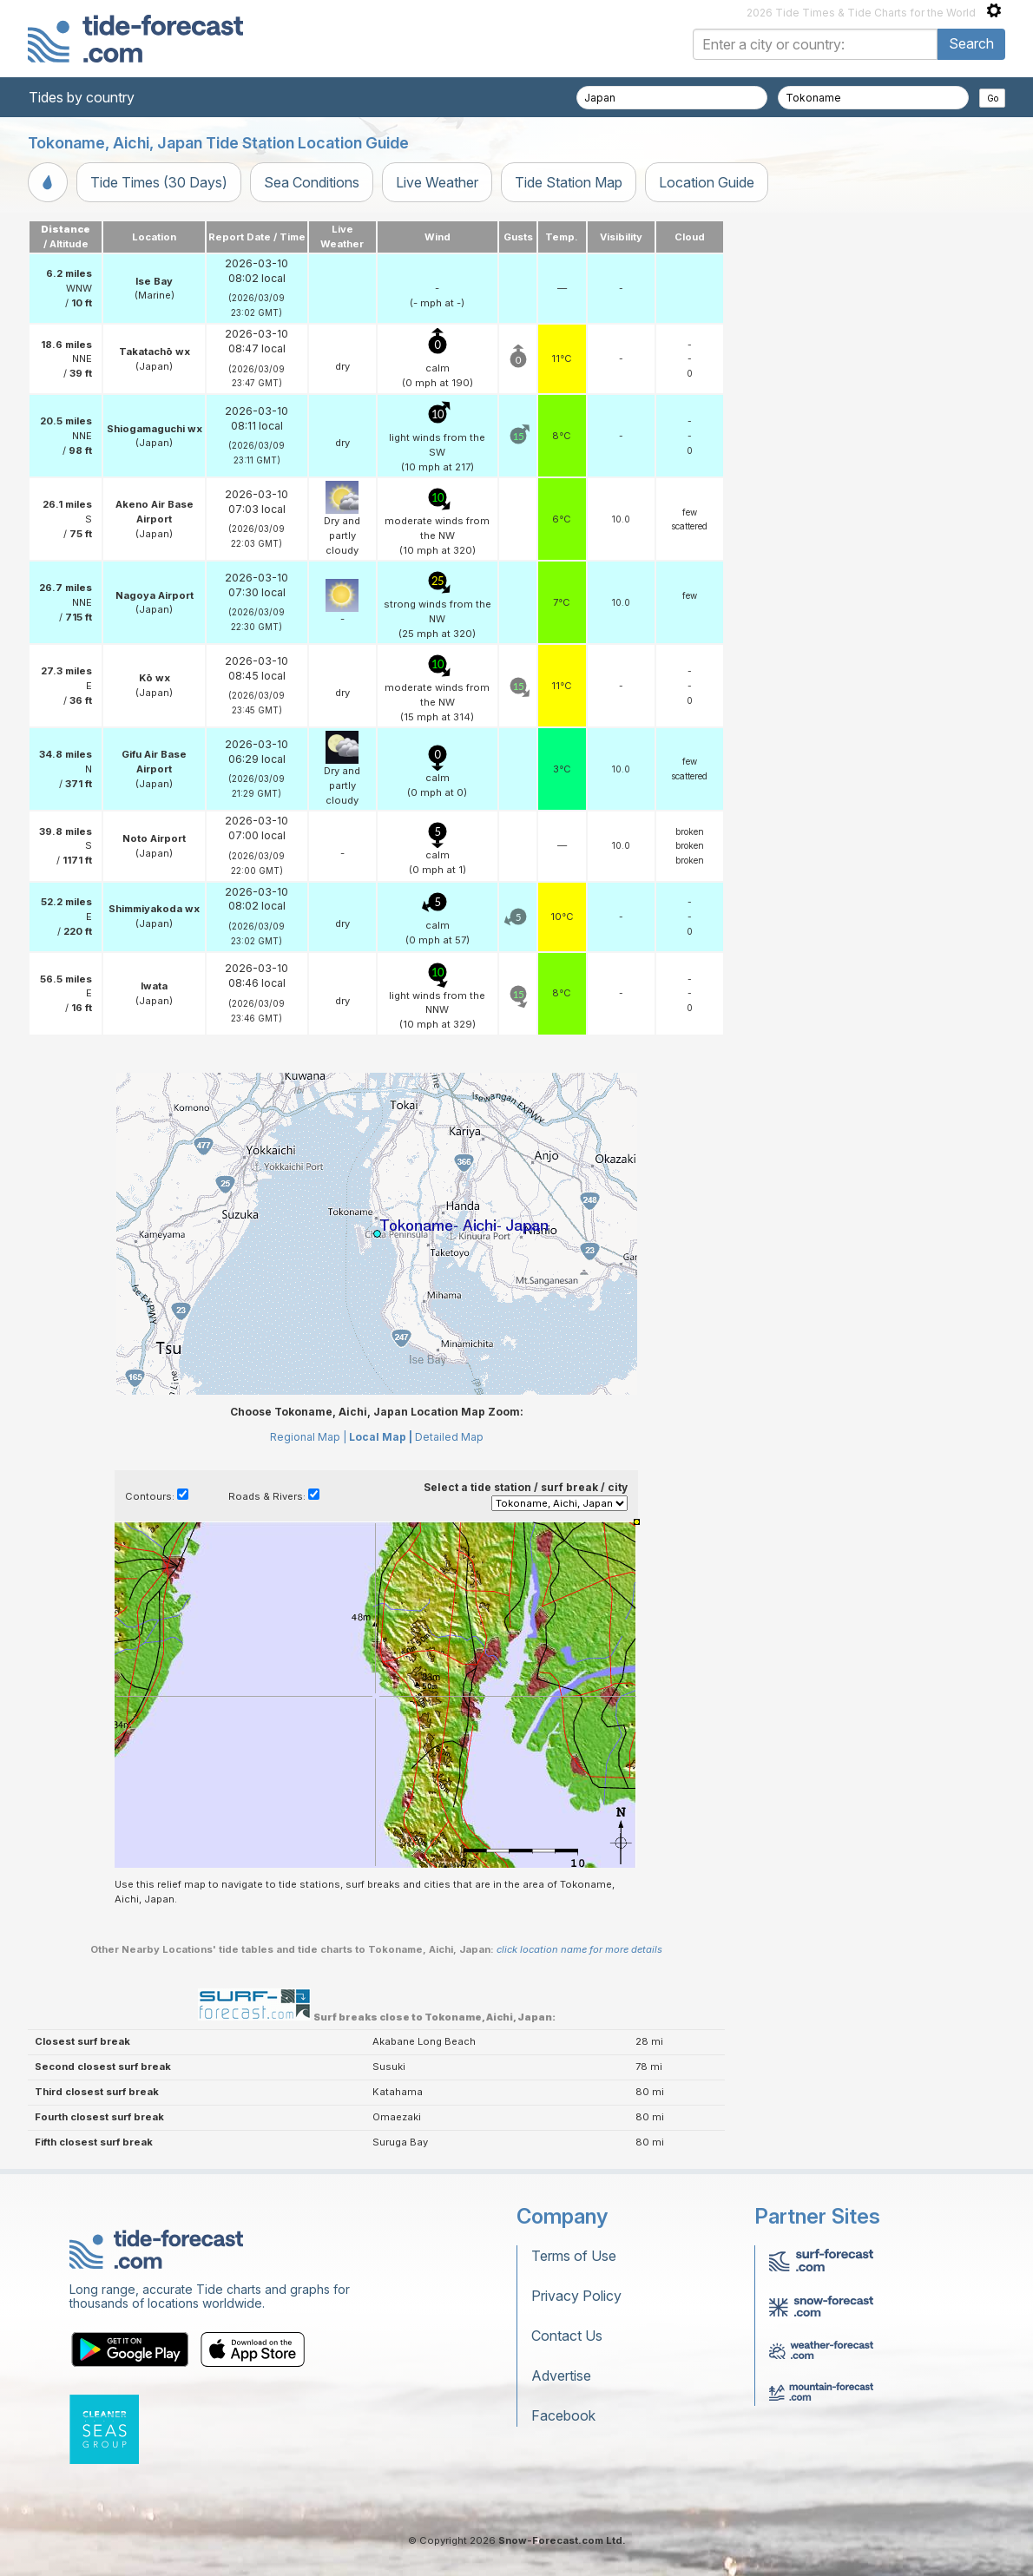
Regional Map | (308, 1436)
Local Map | (380, 1436)
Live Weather (437, 182)
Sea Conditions (311, 182)
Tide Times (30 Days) (158, 182)
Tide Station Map (568, 182)
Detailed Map (449, 1436)
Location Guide (706, 182)
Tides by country (82, 97)
